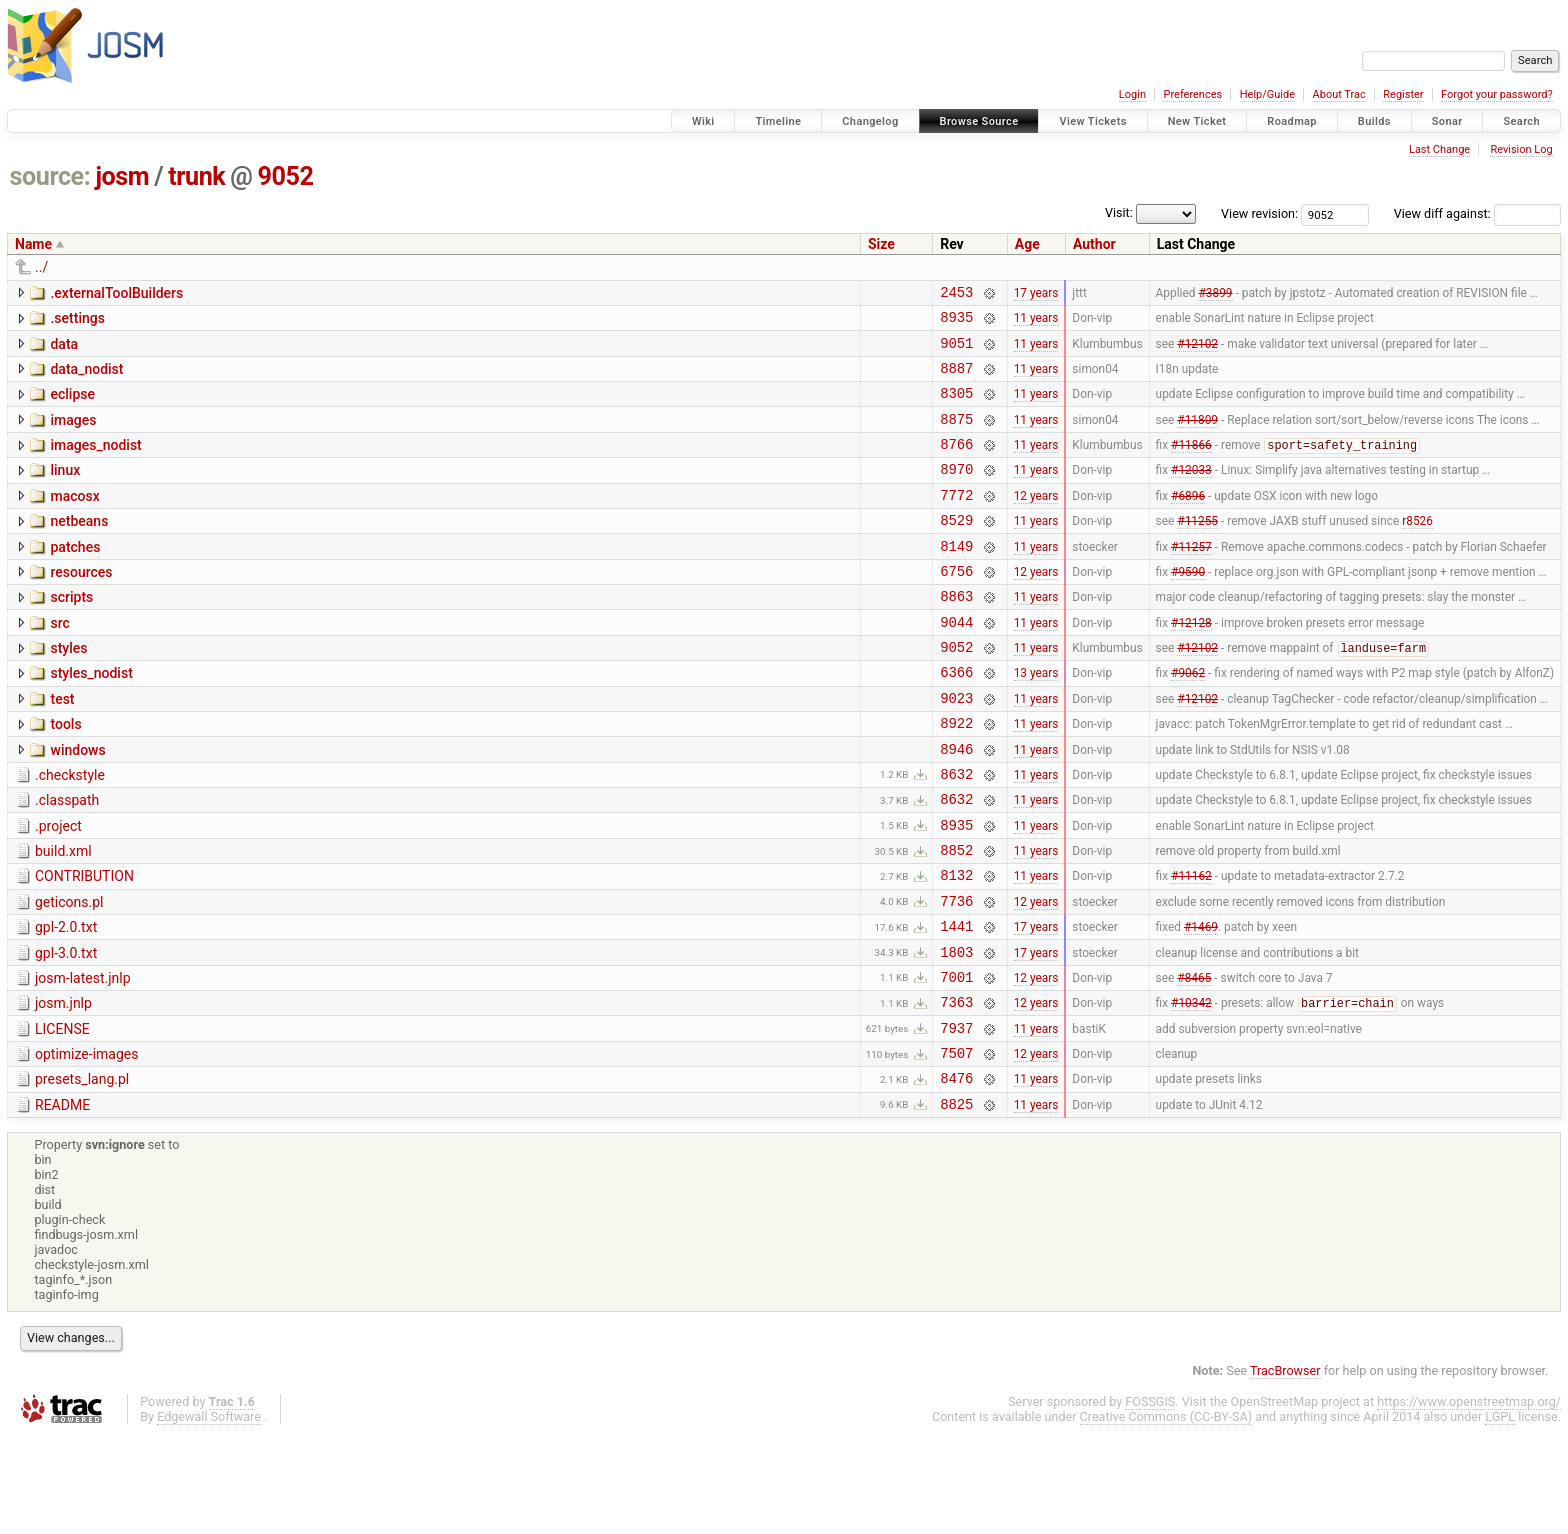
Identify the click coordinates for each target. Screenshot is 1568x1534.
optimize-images (86, 1144)
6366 (956, 719)
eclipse (72, 406)
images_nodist (95, 463)
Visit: (1119, 212)
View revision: (1259, 213)
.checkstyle (70, 832)
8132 (956, 946)
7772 (956, 521)
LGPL (1500, 1515)
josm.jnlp (63, 1087)
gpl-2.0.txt (66, 1002)
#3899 (1215, 294)
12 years (1036, 521)
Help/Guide (1267, 94)
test (62, 747)
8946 (956, 805)
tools (65, 775)
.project (58, 889)
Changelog (870, 121)
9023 (956, 748)
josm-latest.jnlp (83, 1059)
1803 (956, 1032)
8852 (956, 918)
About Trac (1339, 94)
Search (1521, 121)
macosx (74, 520)
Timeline (778, 121)
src (59, 662)
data (64, 350)
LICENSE (62, 1116)
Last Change (1439, 149)
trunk (196, 176)
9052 (286, 176)
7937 (956, 1117)
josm (122, 176)
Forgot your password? (1497, 94)
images (73, 435)
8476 (956, 1173)
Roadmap (1292, 121)
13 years (1036, 720)
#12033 (1191, 493)
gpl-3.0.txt (66, 1031)
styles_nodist (91, 718)
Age (1027, 244)
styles (68, 690)
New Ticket (1197, 121)
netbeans (79, 548)
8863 (956, 634)
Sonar (1447, 121)
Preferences (1192, 94)
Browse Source (979, 121)
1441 (956, 1003)
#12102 (1197, 351)
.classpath (67, 860)
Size (881, 244)
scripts (71, 633)
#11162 (1191, 947)
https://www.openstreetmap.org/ (1469, 1500)
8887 (956, 379)
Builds (1374, 121)
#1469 (1201, 1004)
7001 (956, 1060)
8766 (956, 464)
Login (1132, 94)
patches (75, 577)
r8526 (1417, 550)
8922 (956, 776)
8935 (956, 322)
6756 (956, 606)
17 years (1036, 294)
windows (77, 804)
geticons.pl (69, 974)
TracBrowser (1285, 1469)
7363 (956, 1088)
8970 (956, 492)
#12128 (1191, 663)
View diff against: (1477, 213)
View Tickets (1092, 121)
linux (65, 491)
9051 (956, 351)
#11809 (1197, 436)
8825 (956, 1202)
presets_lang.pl (82, 1172)
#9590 (1188, 606)
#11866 (1191, 466)
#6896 (1188, 521)
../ (41, 267)
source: (50, 176)
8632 (956, 833)
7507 (956, 1145)
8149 (956, 578)
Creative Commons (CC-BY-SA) (1166, 1515)
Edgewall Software (209, 1515)
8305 (956, 407)
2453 (956, 294)
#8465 (1194, 1060)
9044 (956, 663)
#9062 (1188, 720)
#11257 (1191, 578)
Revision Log (1521, 149)
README (62, 1201)
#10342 (1191, 1090)
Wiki (703, 121)
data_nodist (86, 378)
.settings (77, 321)
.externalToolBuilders (116, 293)
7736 (956, 975)
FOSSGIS (1150, 1500)
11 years (1036, 323)
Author (1094, 244)
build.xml (63, 917)
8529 (956, 549)
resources (81, 605)
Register (1403, 94)
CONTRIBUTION (84, 945)
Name (33, 244)
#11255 (1197, 550)
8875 (956, 436)
